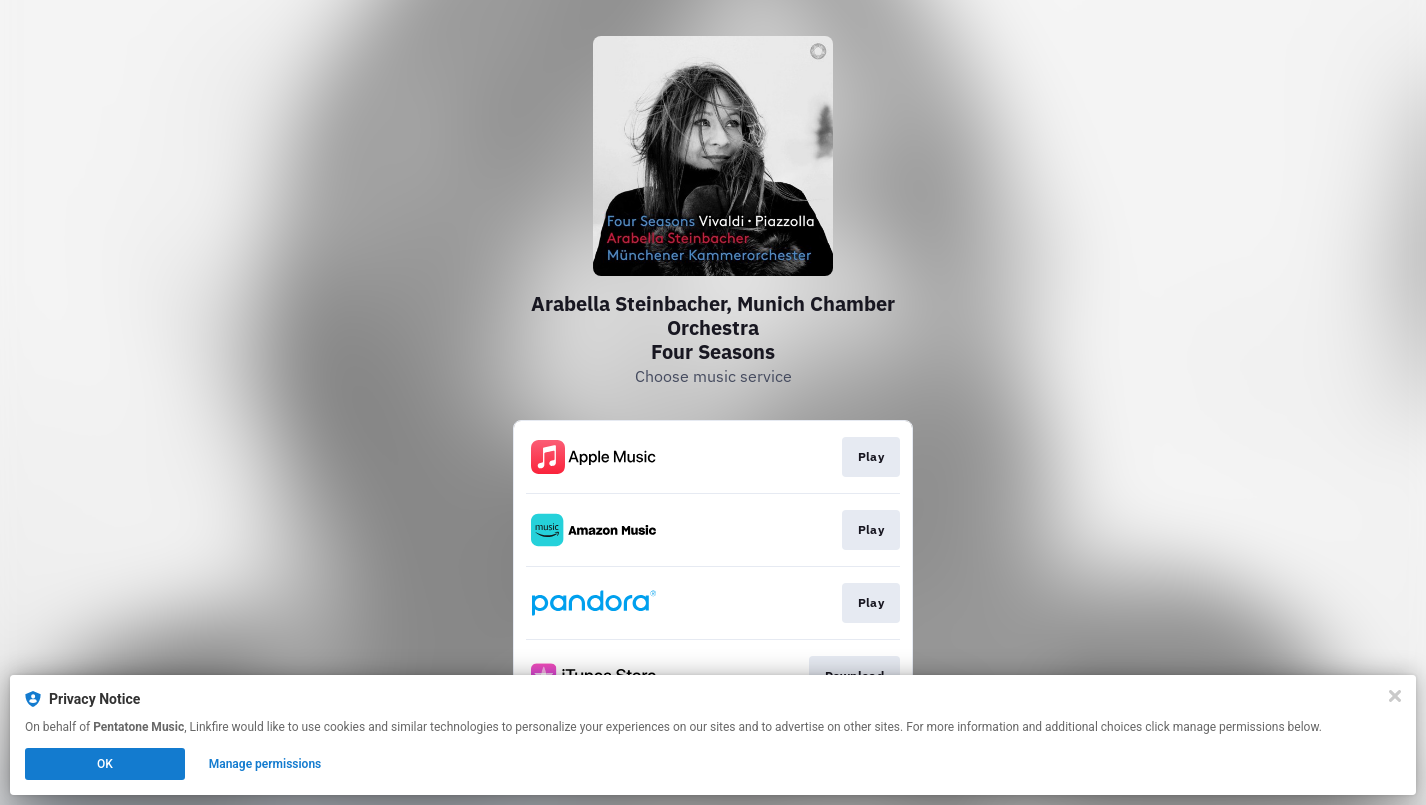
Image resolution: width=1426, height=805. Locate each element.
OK (105, 764)
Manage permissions (265, 764)
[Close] (1395, 696)
